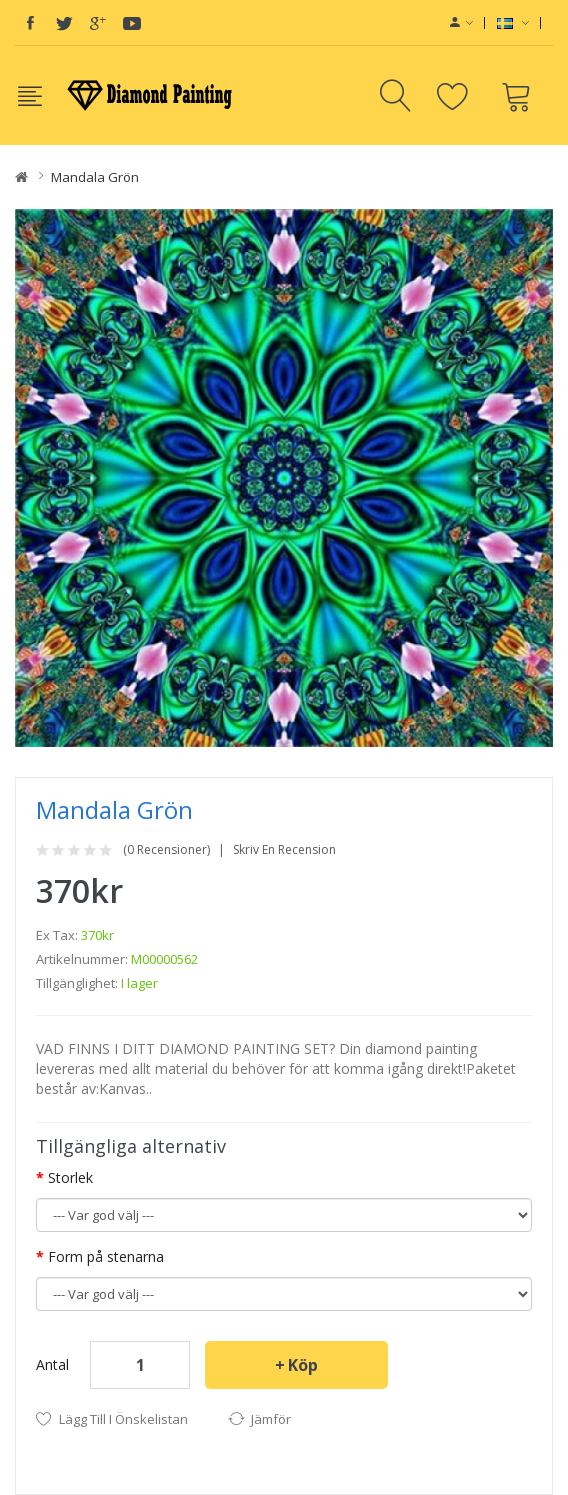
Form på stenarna (106, 1256)
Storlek (70, 1177)
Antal (52, 1364)
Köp (303, 1365)
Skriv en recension (284, 850)
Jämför (271, 1419)
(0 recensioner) (166, 850)
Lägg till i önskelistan (123, 1419)
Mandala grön (95, 177)
